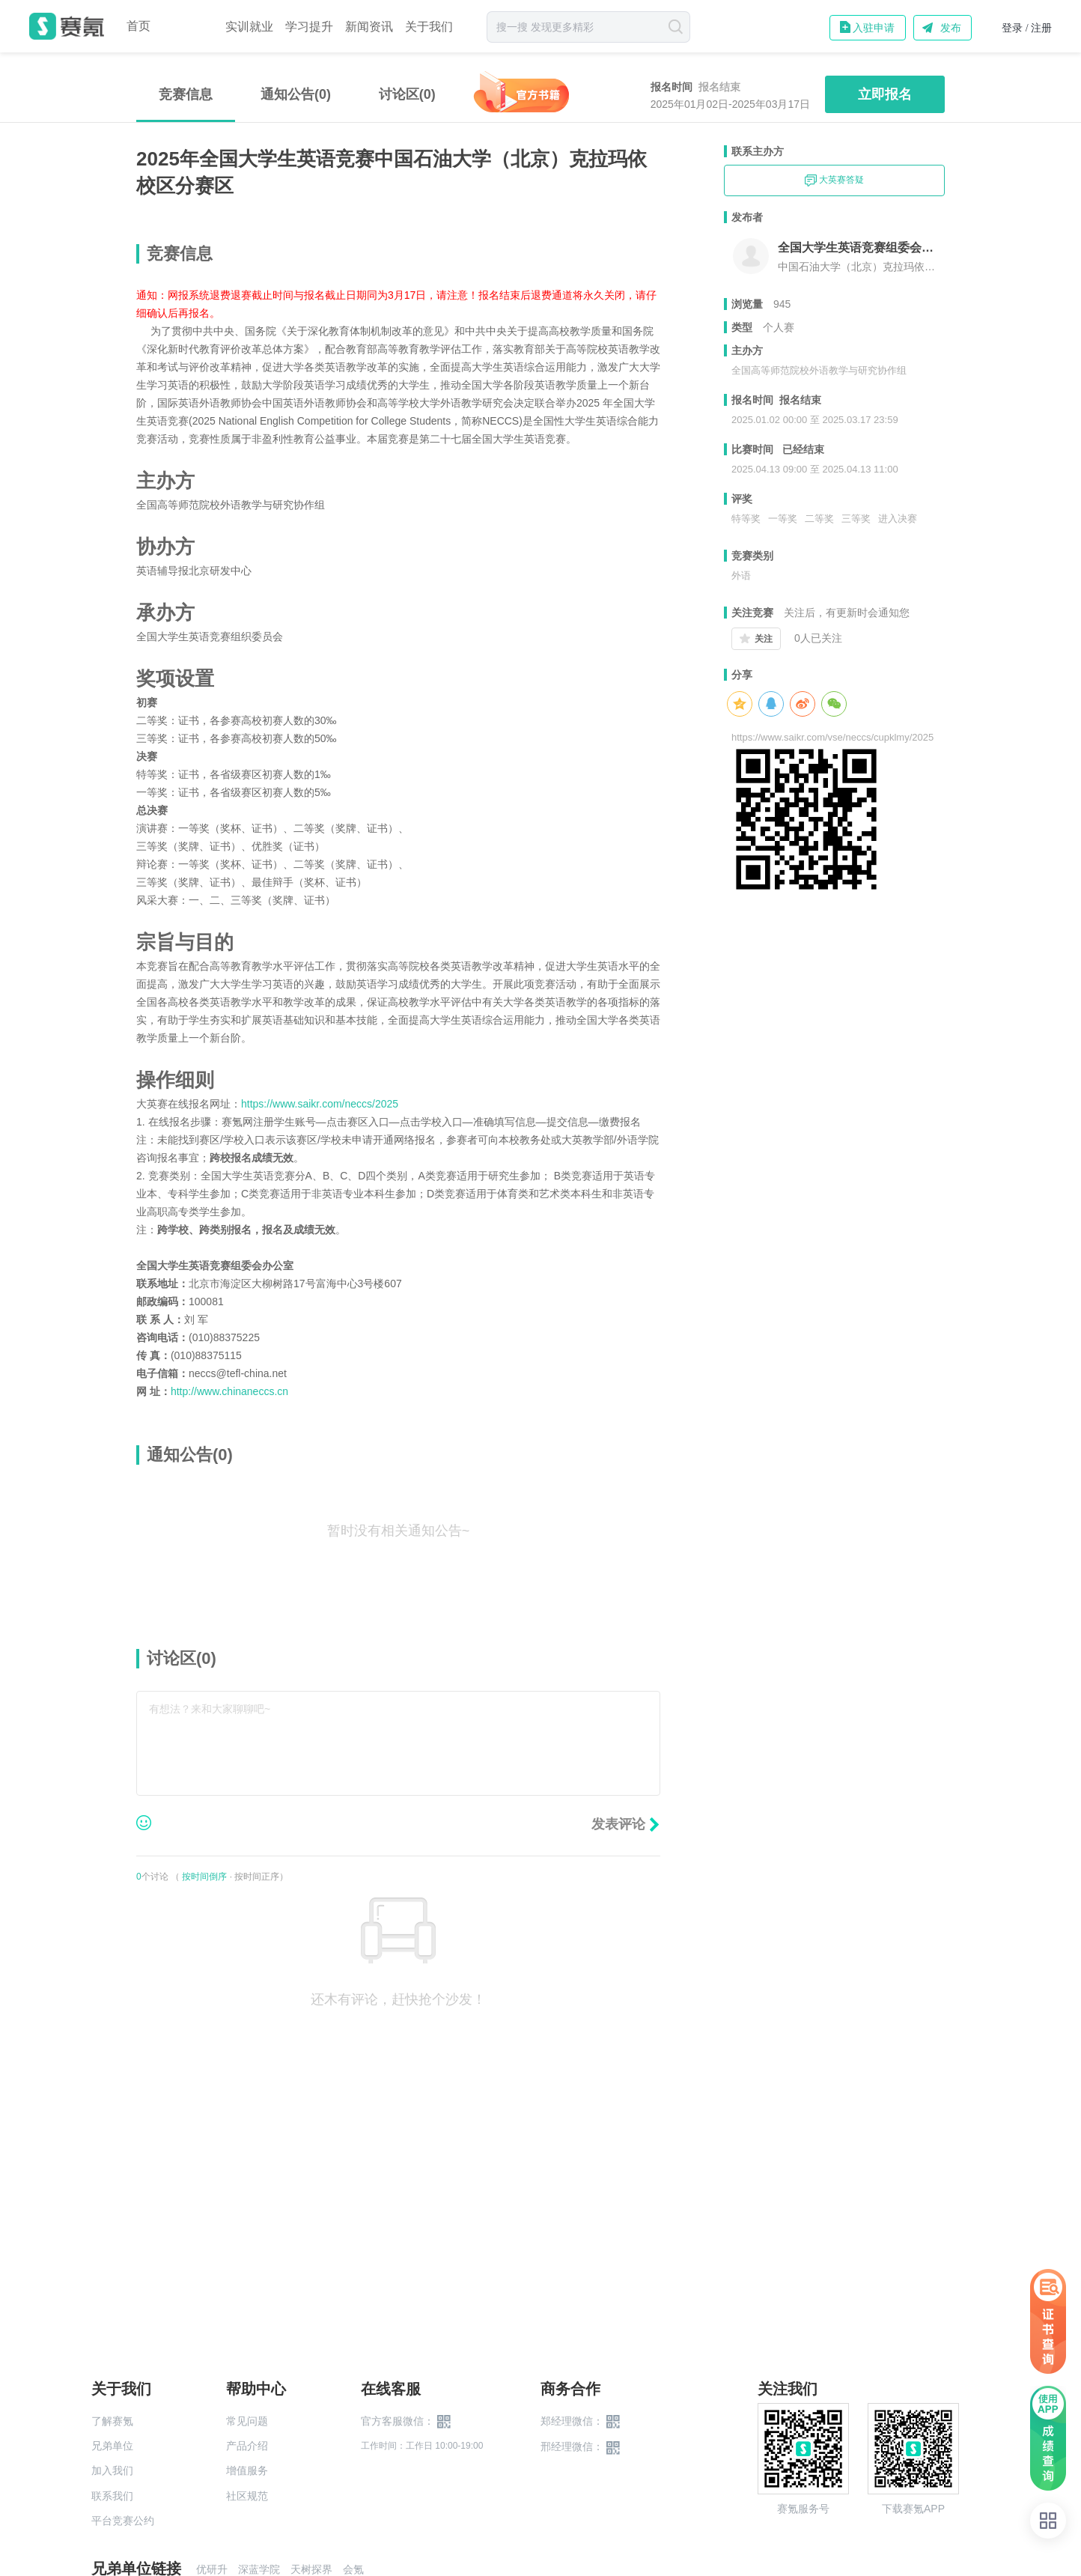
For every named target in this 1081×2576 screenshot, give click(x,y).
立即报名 (885, 94)
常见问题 (247, 2421)
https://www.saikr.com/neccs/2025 (319, 1104)
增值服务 (247, 2470)
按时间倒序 (204, 1876)
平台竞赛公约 (122, 2521)
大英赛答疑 (834, 180)
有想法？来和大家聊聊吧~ (209, 1709)
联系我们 (112, 2496)
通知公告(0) (296, 94)
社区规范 (247, 2496)
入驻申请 (874, 28)
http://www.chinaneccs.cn (229, 1391)
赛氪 (66, 26)
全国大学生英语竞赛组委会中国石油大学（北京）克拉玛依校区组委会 (861, 247)
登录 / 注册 (1027, 28)
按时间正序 (256, 1876)
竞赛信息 (186, 94)
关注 (764, 639)
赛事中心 (187, 26)
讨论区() (407, 94)
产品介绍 (247, 2446)
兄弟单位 (112, 2446)
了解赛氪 (112, 2421)
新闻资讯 (369, 26)
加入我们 (112, 2470)
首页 (138, 26)
